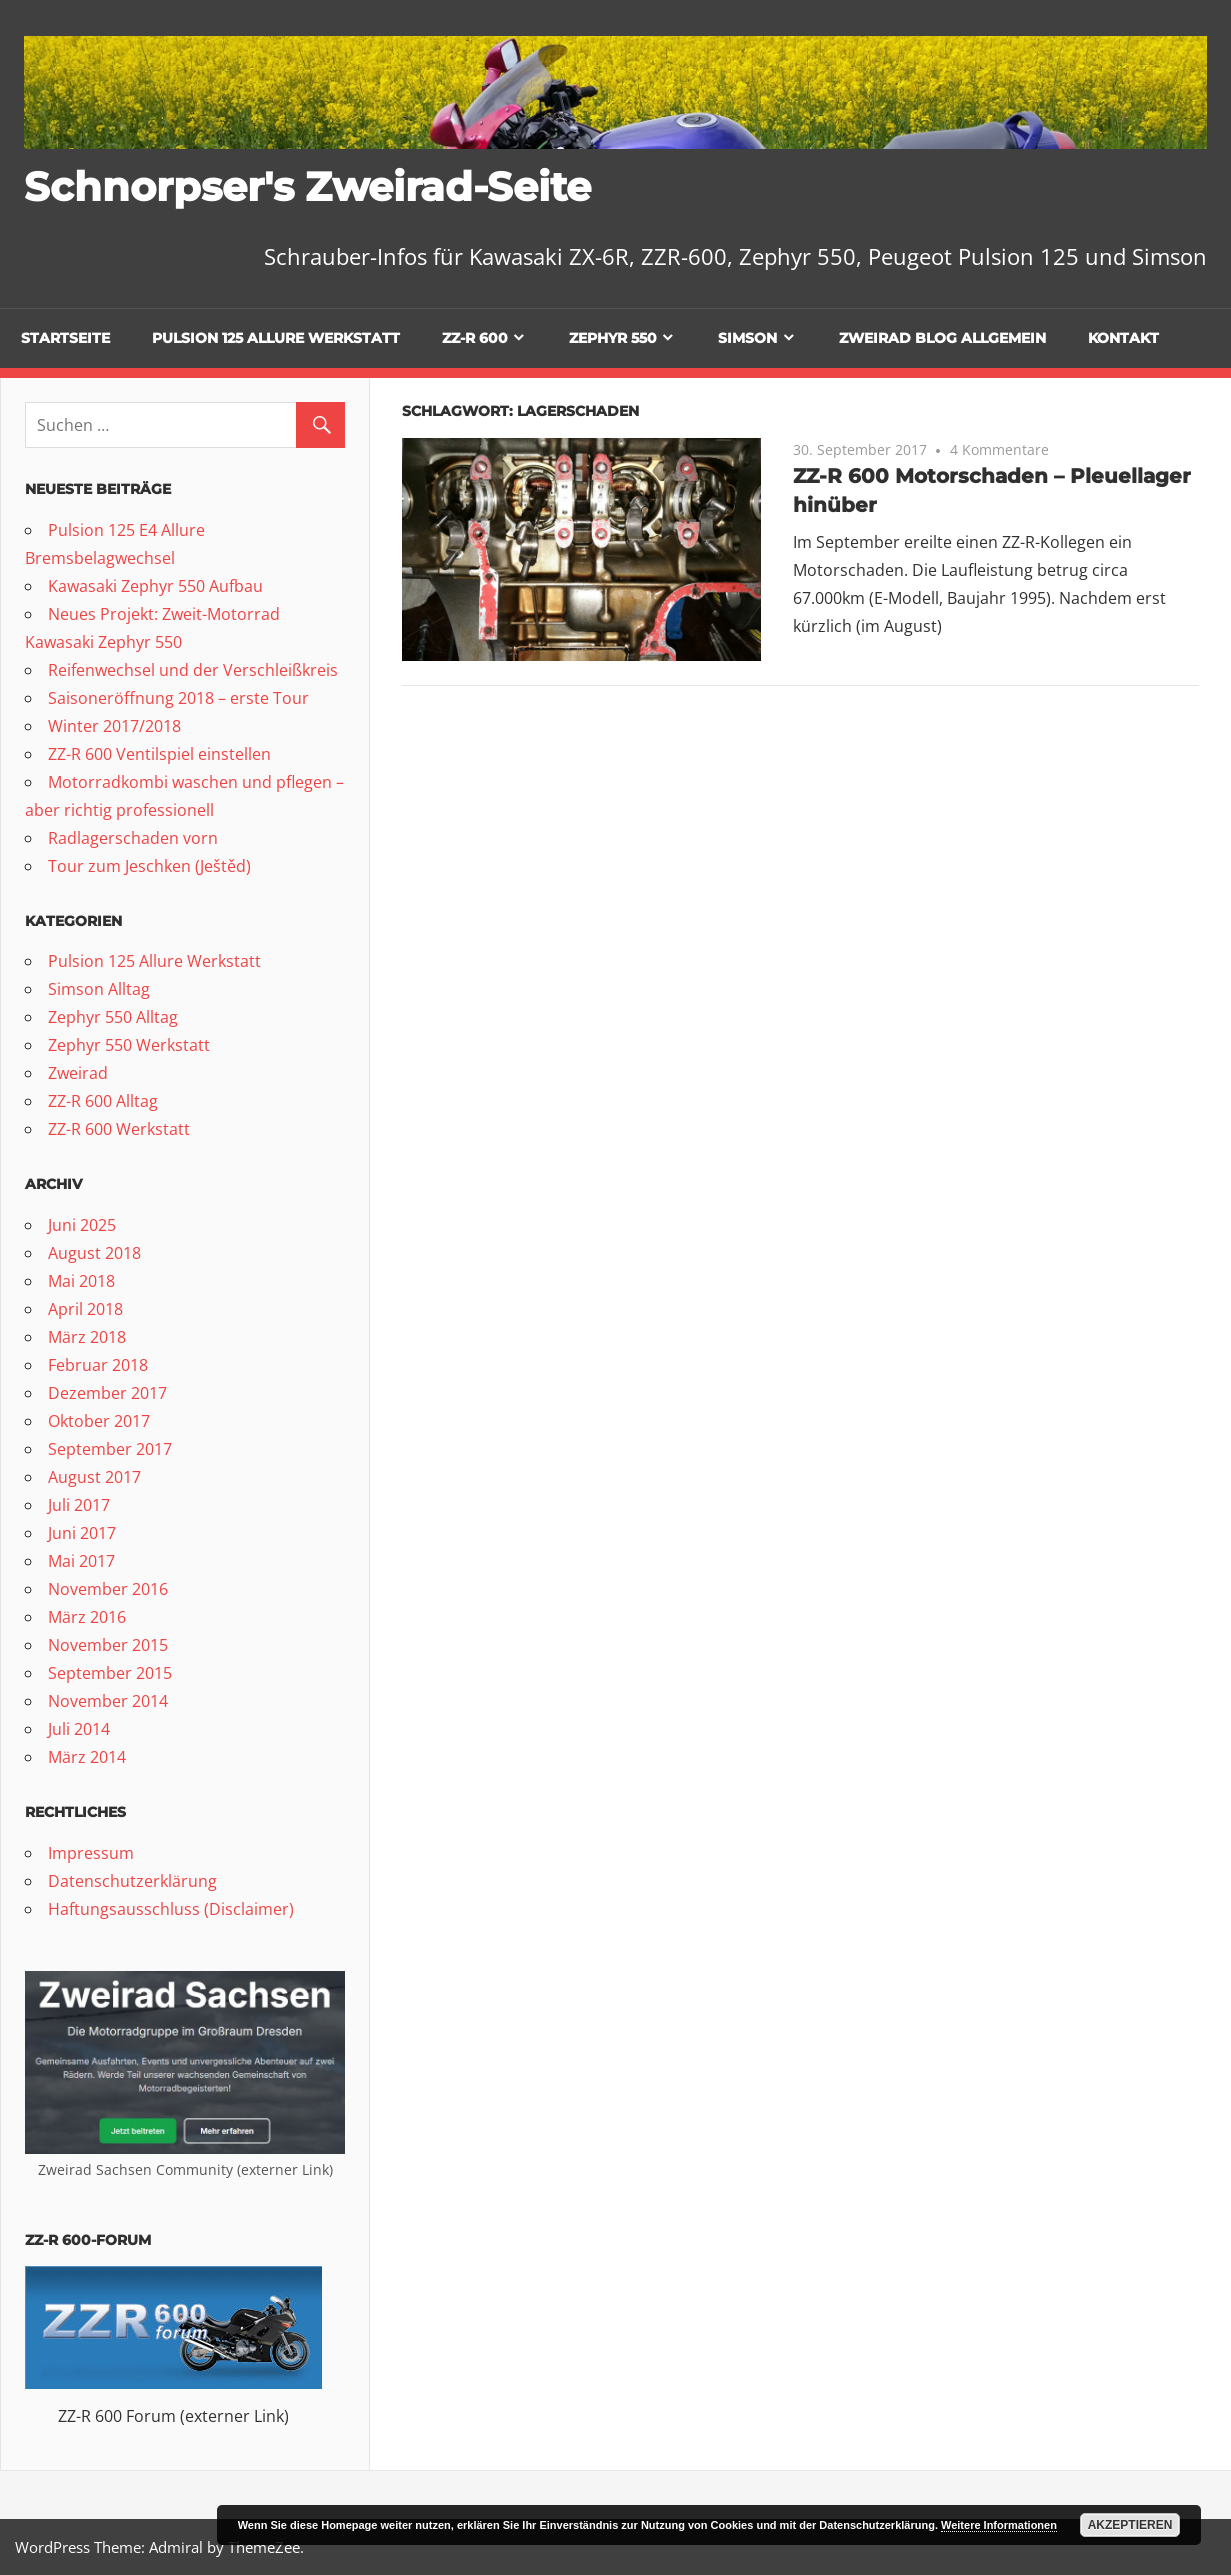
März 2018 (87, 1337)
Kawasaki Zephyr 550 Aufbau (155, 586)
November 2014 (108, 1701)
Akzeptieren (1130, 2525)
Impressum (91, 1853)
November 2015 (108, 1645)
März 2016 (87, 1617)
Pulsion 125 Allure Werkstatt (276, 338)
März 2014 (87, 1757)
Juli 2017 (79, 1505)
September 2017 (110, 1449)
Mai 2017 (81, 1561)
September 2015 (110, 1673)
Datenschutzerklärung (132, 1881)
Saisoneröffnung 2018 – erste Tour (178, 698)
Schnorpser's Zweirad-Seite (307, 186)
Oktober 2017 (99, 1421)
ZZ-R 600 (475, 338)
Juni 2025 (82, 1225)
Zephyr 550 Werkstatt (129, 1045)
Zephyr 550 (613, 338)
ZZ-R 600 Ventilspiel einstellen (159, 754)
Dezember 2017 (107, 1393)
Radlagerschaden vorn (133, 838)
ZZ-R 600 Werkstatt (119, 1129)
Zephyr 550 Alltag (113, 1017)
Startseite (65, 338)
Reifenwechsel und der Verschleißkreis (193, 670)
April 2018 (85, 1309)
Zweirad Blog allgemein (942, 338)
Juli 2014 (79, 1729)
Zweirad (78, 1073)
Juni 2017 (82, 1533)
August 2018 (94, 1253)
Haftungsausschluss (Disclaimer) (171, 1909)
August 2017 (94, 1477)
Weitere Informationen (999, 2525)
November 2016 (108, 1589)
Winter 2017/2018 (114, 726)
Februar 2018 (98, 1365)
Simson (747, 338)
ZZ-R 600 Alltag (103, 1101)
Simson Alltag (99, 989)
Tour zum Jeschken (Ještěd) (149, 866)
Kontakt (1123, 338)
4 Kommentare (999, 449)
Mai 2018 (81, 1281)
